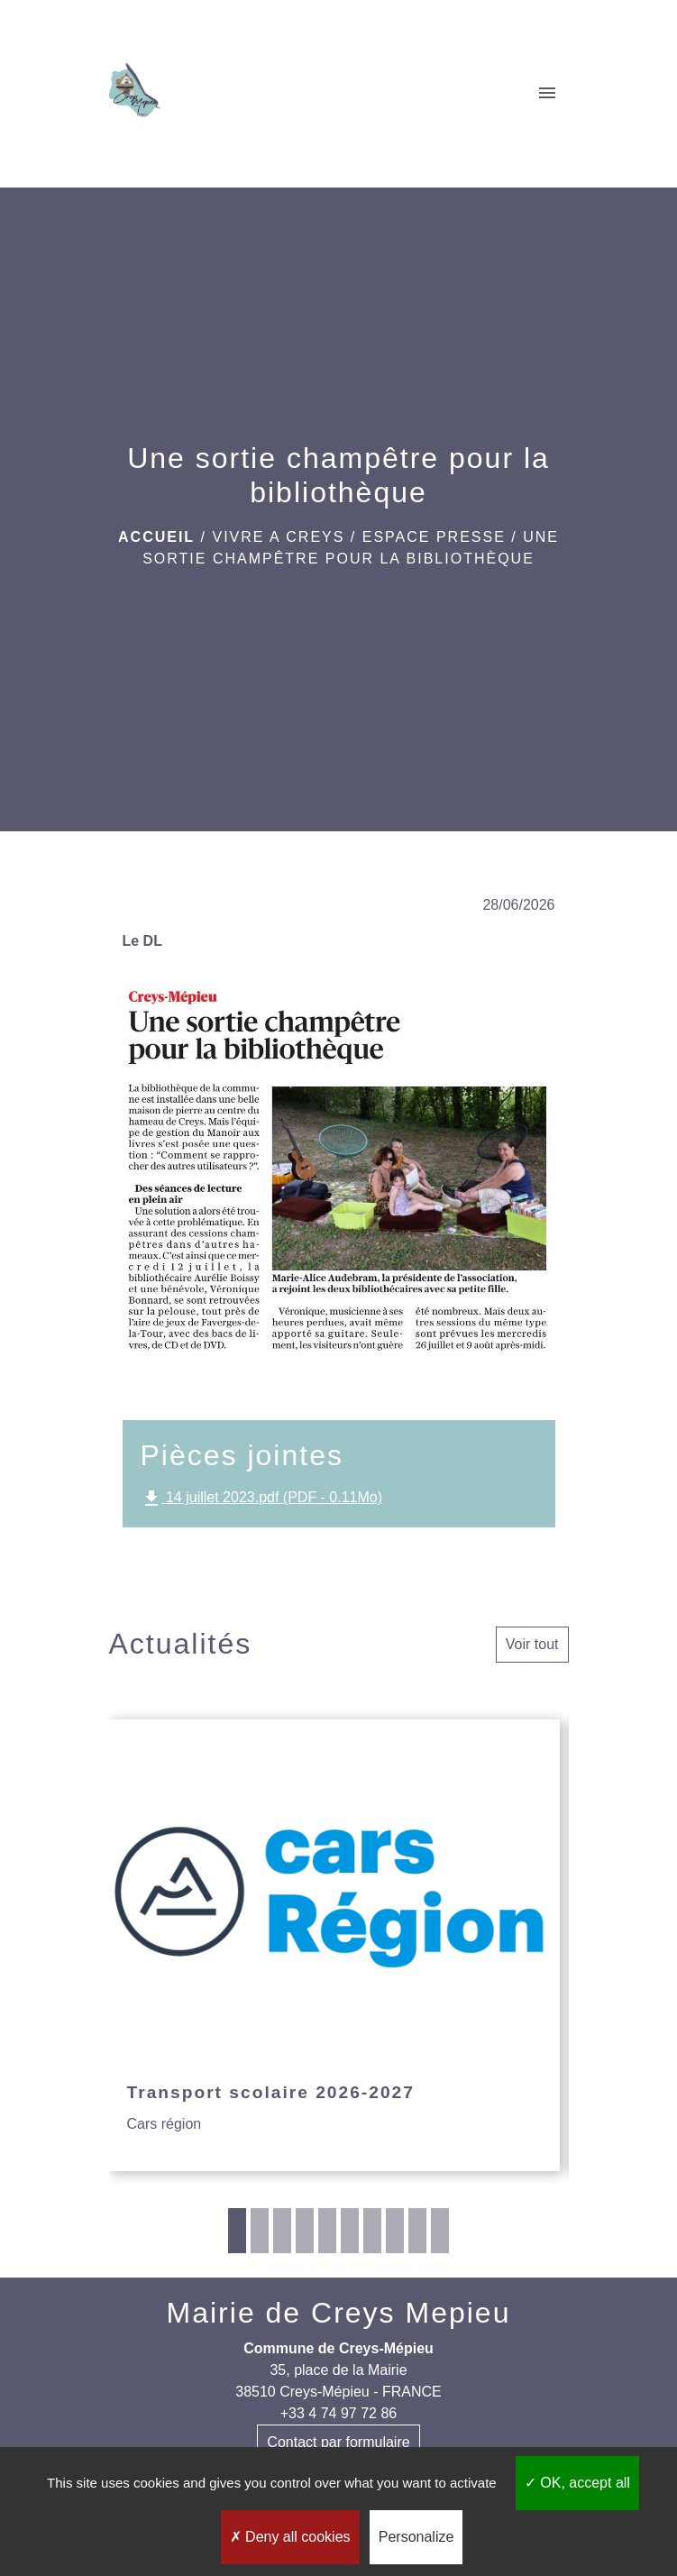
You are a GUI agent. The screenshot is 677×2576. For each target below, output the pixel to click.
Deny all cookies (290, 2536)
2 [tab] (260, 2230)
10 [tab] (440, 2230)
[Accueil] (135, 94)
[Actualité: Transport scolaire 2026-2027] (334, 1945)
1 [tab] (237, 2230)
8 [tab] (395, 2230)
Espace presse (434, 537)
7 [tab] (372, 2230)
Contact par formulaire (338, 2442)
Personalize (416, 2536)
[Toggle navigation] (547, 93)
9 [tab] (417, 2230)
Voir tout (532, 1644)
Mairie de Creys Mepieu (339, 2312)
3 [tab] (282, 2230)
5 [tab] (327, 2230)
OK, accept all (577, 2482)
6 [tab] (350, 2230)
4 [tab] (305, 2230)
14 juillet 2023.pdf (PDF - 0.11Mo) (262, 1498)
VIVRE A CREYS (278, 537)
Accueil (156, 537)
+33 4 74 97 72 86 (338, 2413)
